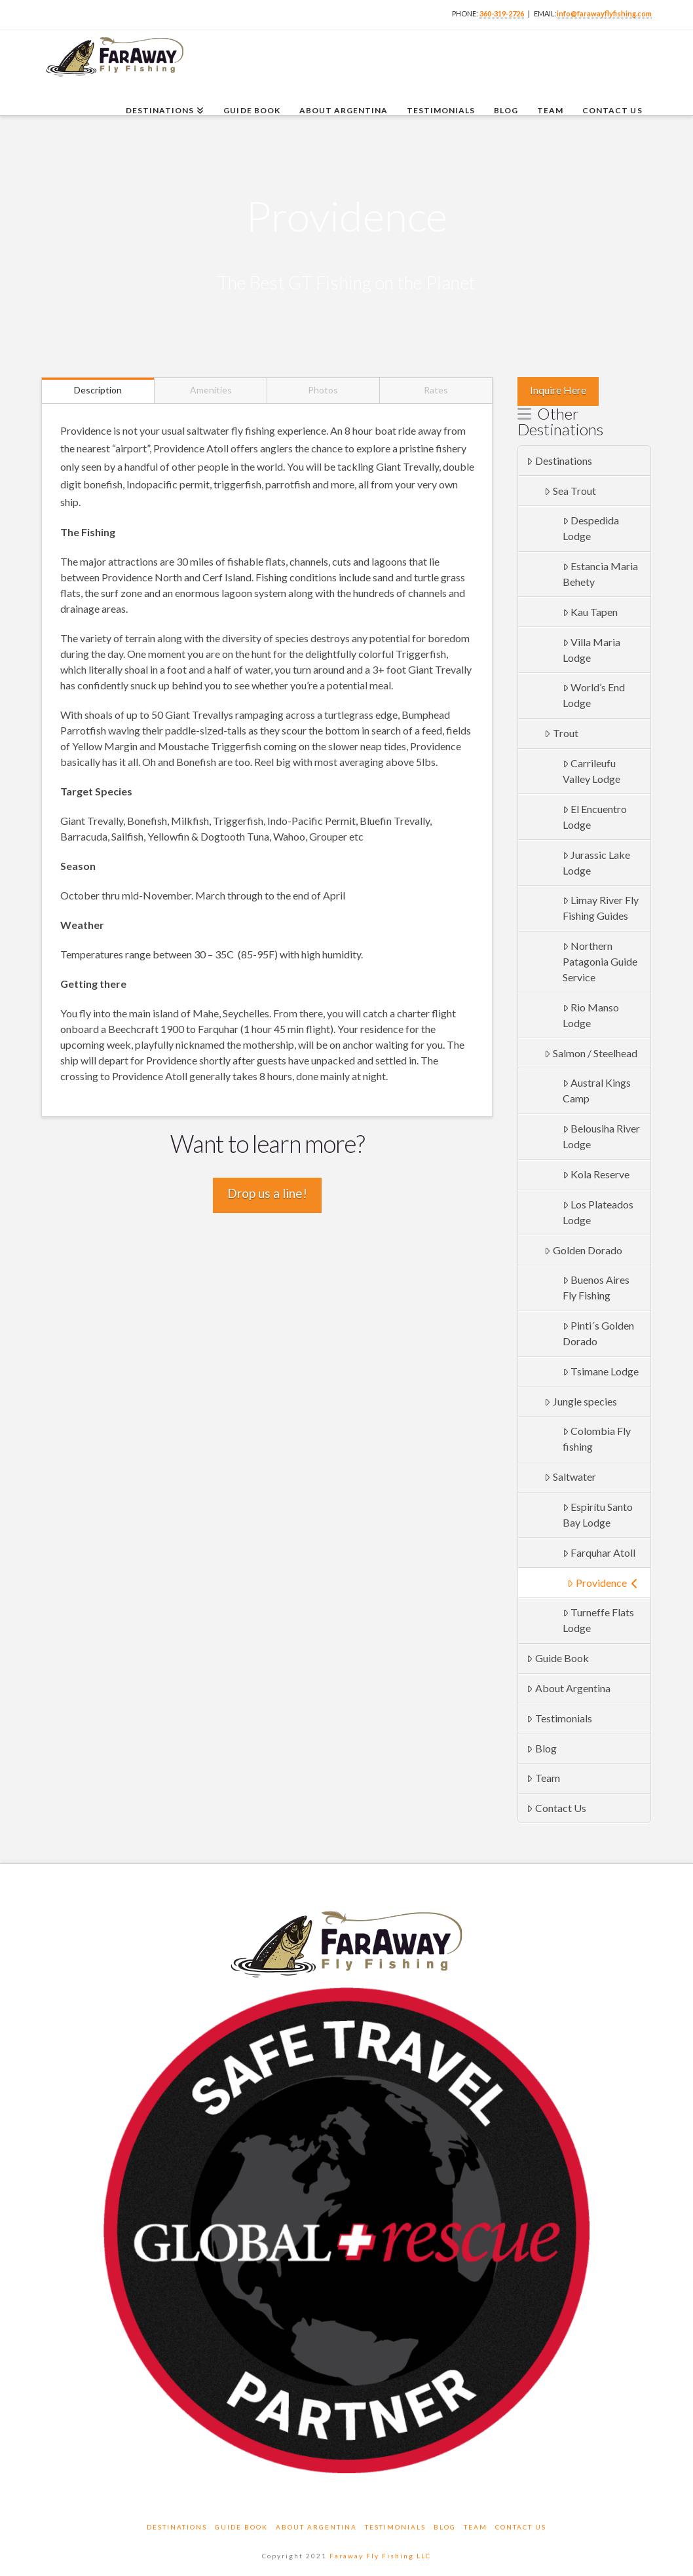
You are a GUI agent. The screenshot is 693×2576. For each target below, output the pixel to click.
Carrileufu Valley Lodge (591, 771)
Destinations (559, 460)
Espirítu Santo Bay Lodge (598, 1514)
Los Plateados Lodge (598, 1212)
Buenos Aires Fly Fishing (596, 1287)
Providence (602, 1582)
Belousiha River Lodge (602, 1136)
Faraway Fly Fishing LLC (380, 2556)
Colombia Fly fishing (597, 1438)
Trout (561, 733)
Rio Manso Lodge (591, 1015)
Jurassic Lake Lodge (597, 862)
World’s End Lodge (594, 695)
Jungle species (580, 1401)
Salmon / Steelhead (590, 1053)
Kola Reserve (596, 1174)
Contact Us (556, 1808)
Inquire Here (558, 390)
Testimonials (559, 1718)
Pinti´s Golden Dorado (599, 1333)
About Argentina (568, 1688)
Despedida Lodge (591, 528)
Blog (542, 1748)
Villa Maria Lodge (592, 650)
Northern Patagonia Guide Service (600, 961)
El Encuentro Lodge (595, 817)
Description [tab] (98, 389)
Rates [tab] (436, 389)
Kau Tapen (590, 612)
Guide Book (558, 1658)
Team (543, 1777)
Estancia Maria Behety (601, 574)
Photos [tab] (323, 389)
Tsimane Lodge (601, 1371)
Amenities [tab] (211, 389)
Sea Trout (570, 490)
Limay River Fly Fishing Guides (601, 908)
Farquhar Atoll (599, 1552)
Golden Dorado (583, 1250)
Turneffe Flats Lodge (599, 1620)
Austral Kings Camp (597, 1090)
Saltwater (570, 1476)
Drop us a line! (267, 1193)
